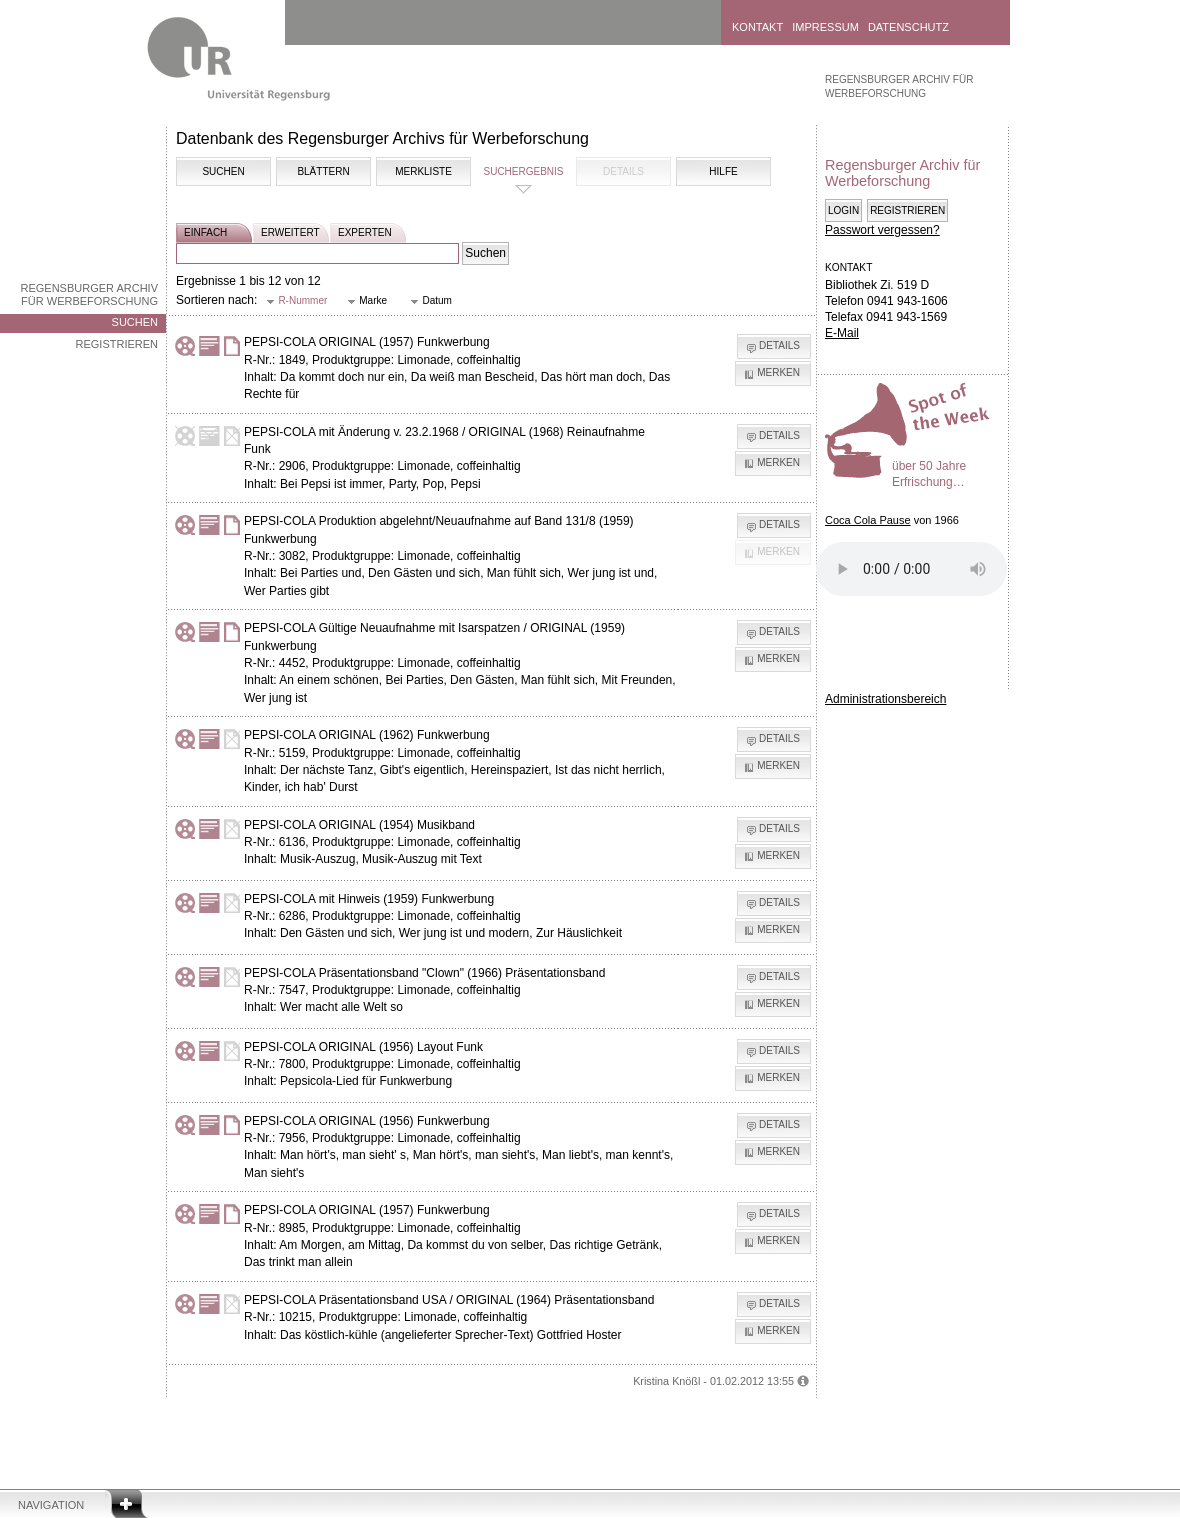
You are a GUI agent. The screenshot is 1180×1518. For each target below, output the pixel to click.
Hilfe (723, 171)
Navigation (51, 1505)
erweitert (290, 232)
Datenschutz (908, 27)
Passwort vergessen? (882, 230)
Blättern (323, 171)
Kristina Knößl (666, 1381)
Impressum (825, 27)
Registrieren (116, 344)
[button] (297, 301)
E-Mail (842, 333)
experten (365, 232)
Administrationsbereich (885, 699)
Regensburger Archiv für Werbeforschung (89, 294)
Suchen (135, 322)
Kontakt (757, 27)
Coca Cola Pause (868, 520)
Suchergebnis (523, 171)
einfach (205, 232)
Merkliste (423, 171)
